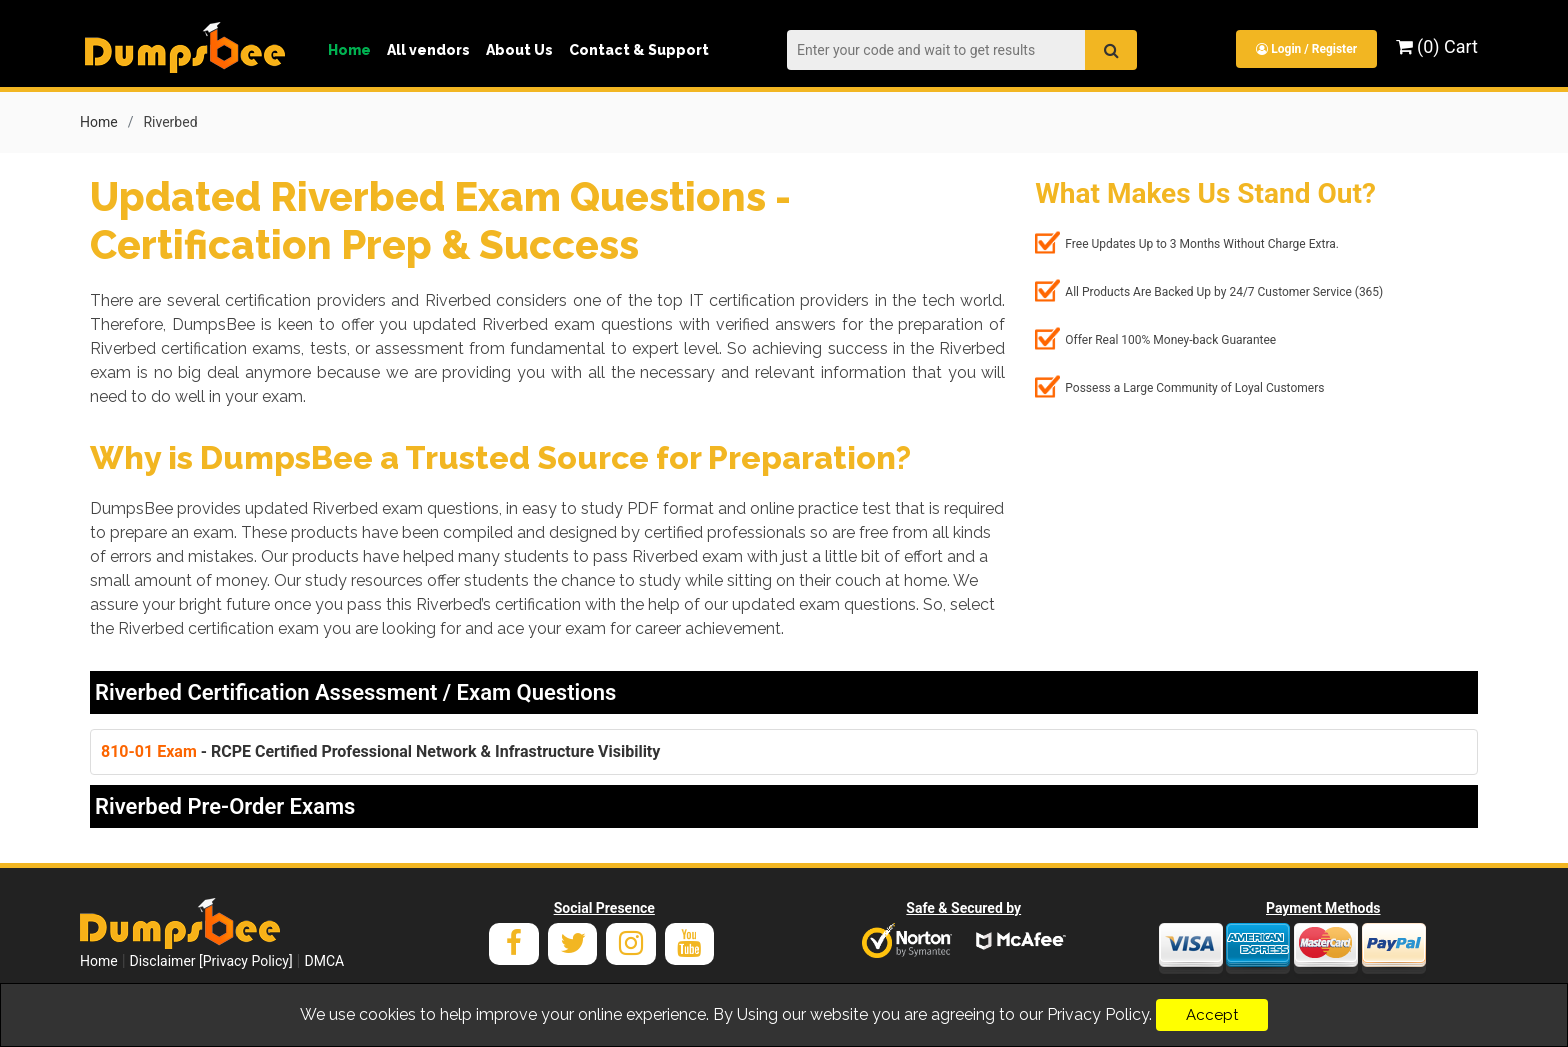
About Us (519, 50)
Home (349, 50)
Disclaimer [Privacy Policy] (211, 961)
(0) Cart (1437, 46)
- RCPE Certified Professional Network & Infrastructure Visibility (380, 751)
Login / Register (1306, 49)
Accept (1212, 1015)
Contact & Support (639, 50)
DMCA (324, 961)
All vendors (428, 50)
